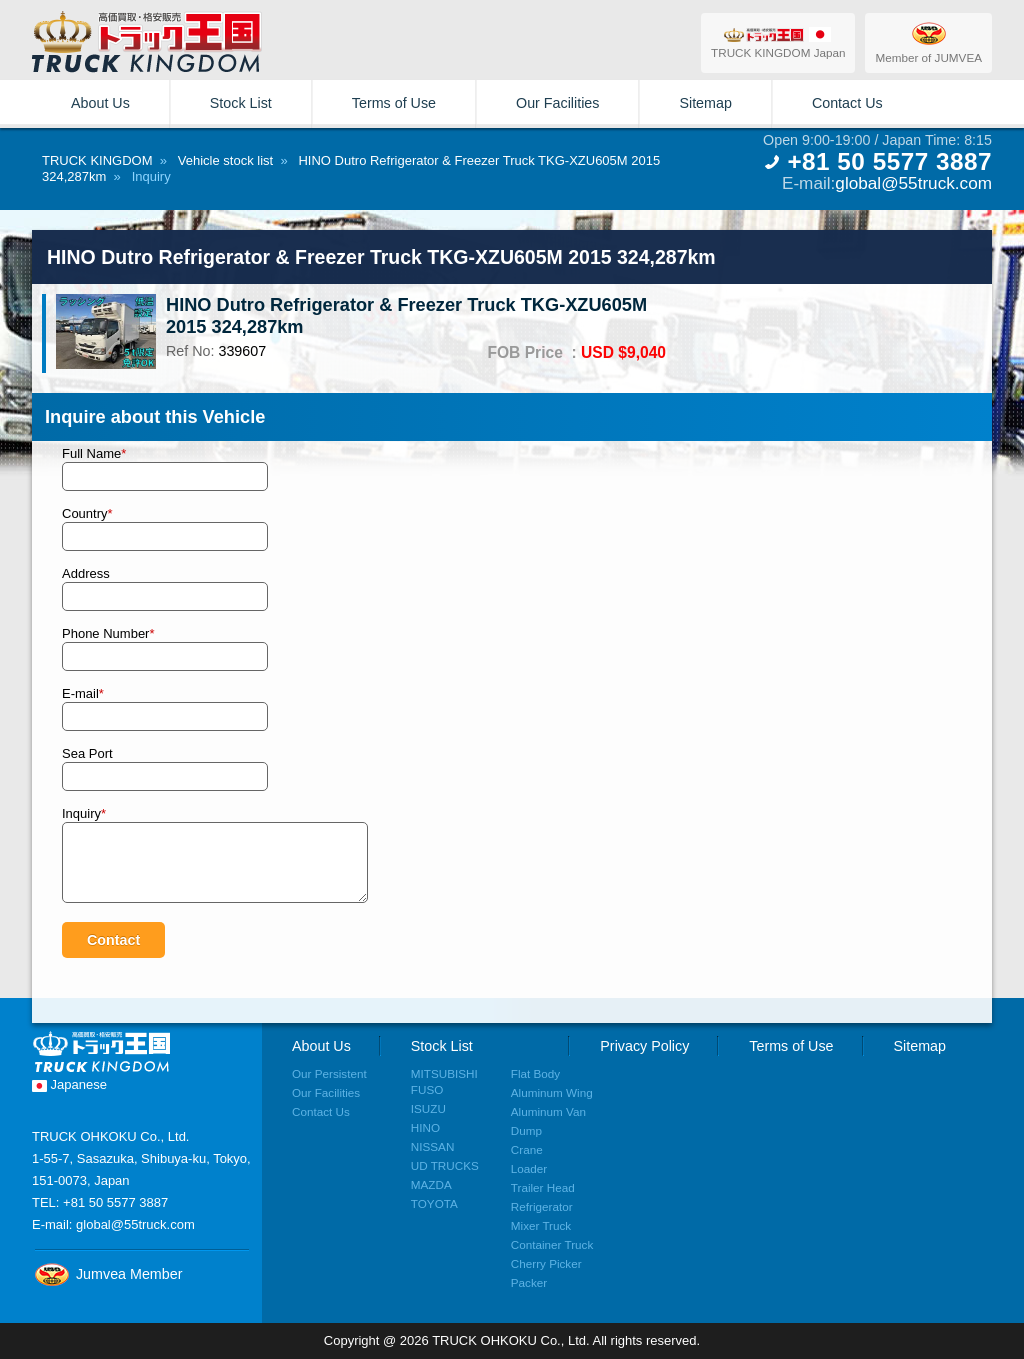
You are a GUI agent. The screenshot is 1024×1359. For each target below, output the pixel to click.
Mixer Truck (541, 1225)
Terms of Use (394, 103)
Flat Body (535, 1073)
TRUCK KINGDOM (97, 160)
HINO (425, 1127)
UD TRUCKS (445, 1165)
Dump (526, 1130)
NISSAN (433, 1146)
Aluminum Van (548, 1111)
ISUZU (428, 1108)
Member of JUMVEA (928, 42)
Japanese (69, 1084)
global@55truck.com (913, 183)
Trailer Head (543, 1187)
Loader (529, 1168)
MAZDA (431, 1184)
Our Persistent (329, 1073)
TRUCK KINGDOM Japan (778, 42)
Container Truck (552, 1244)
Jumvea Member (107, 1274)
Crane (527, 1149)
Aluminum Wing (552, 1092)
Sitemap (705, 103)
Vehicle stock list (225, 160)
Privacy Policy (644, 1046)
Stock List (241, 103)
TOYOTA (434, 1203)
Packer (529, 1282)
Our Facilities (557, 103)
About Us (100, 103)
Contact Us (847, 103)
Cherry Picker (546, 1263)
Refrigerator (542, 1206)
